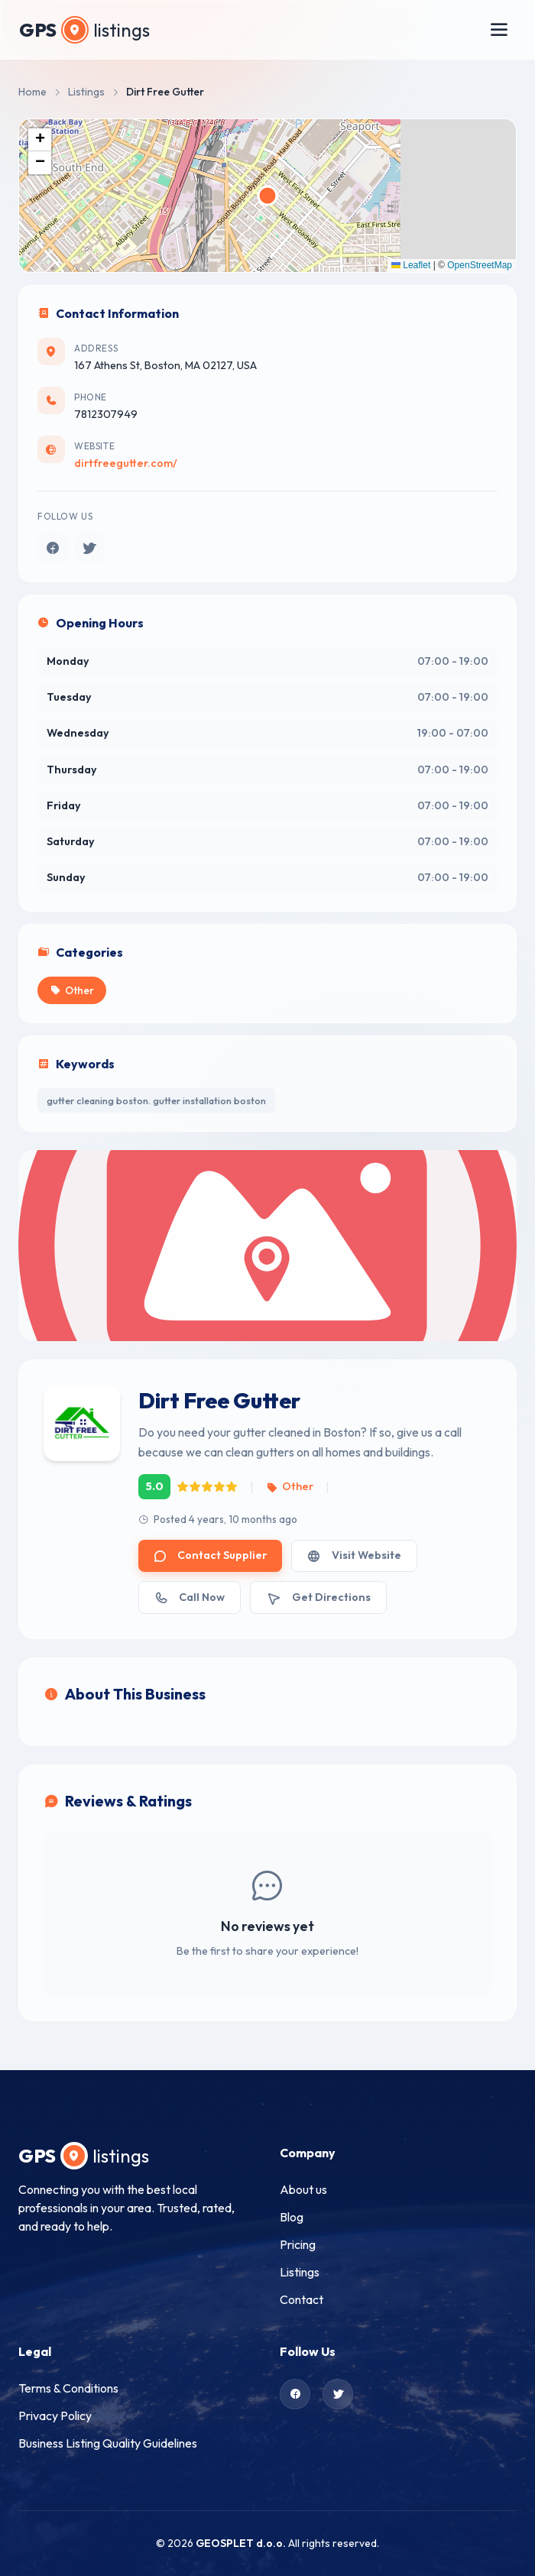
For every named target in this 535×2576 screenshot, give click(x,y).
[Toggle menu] (499, 30)
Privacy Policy (55, 2415)
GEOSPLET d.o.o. (241, 2543)
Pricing (298, 2244)
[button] (39, 139)
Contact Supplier (210, 1555)
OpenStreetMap (479, 265)
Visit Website (353, 1555)
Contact (301, 2299)
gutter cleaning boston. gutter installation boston (156, 1100)
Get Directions (318, 1597)
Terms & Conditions (68, 2388)
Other (289, 1486)
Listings (86, 92)
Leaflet (410, 265)
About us (303, 2189)
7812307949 (106, 414)
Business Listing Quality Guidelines (107, 2443)
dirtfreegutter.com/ (125, 463)
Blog (291, 2216)
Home (32, 92)
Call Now (189, 1597)
